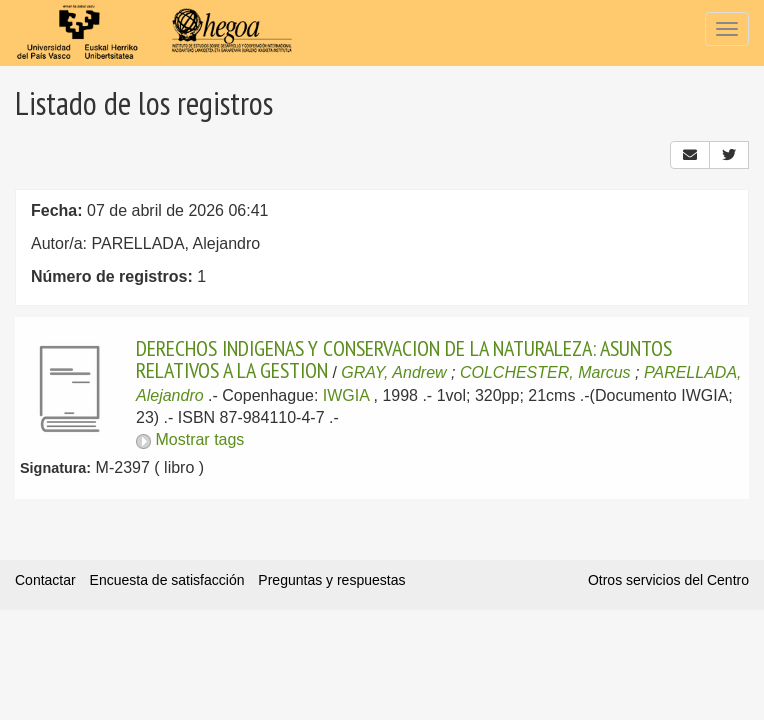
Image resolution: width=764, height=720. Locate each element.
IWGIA (346, 395)
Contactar (45, 580)
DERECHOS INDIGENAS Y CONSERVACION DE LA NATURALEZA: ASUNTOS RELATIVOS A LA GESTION (404, 359)
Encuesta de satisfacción (167, 580)
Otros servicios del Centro (668, 580)
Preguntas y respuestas (331, 580)
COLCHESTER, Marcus (545, 372)
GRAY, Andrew (393, 372)
